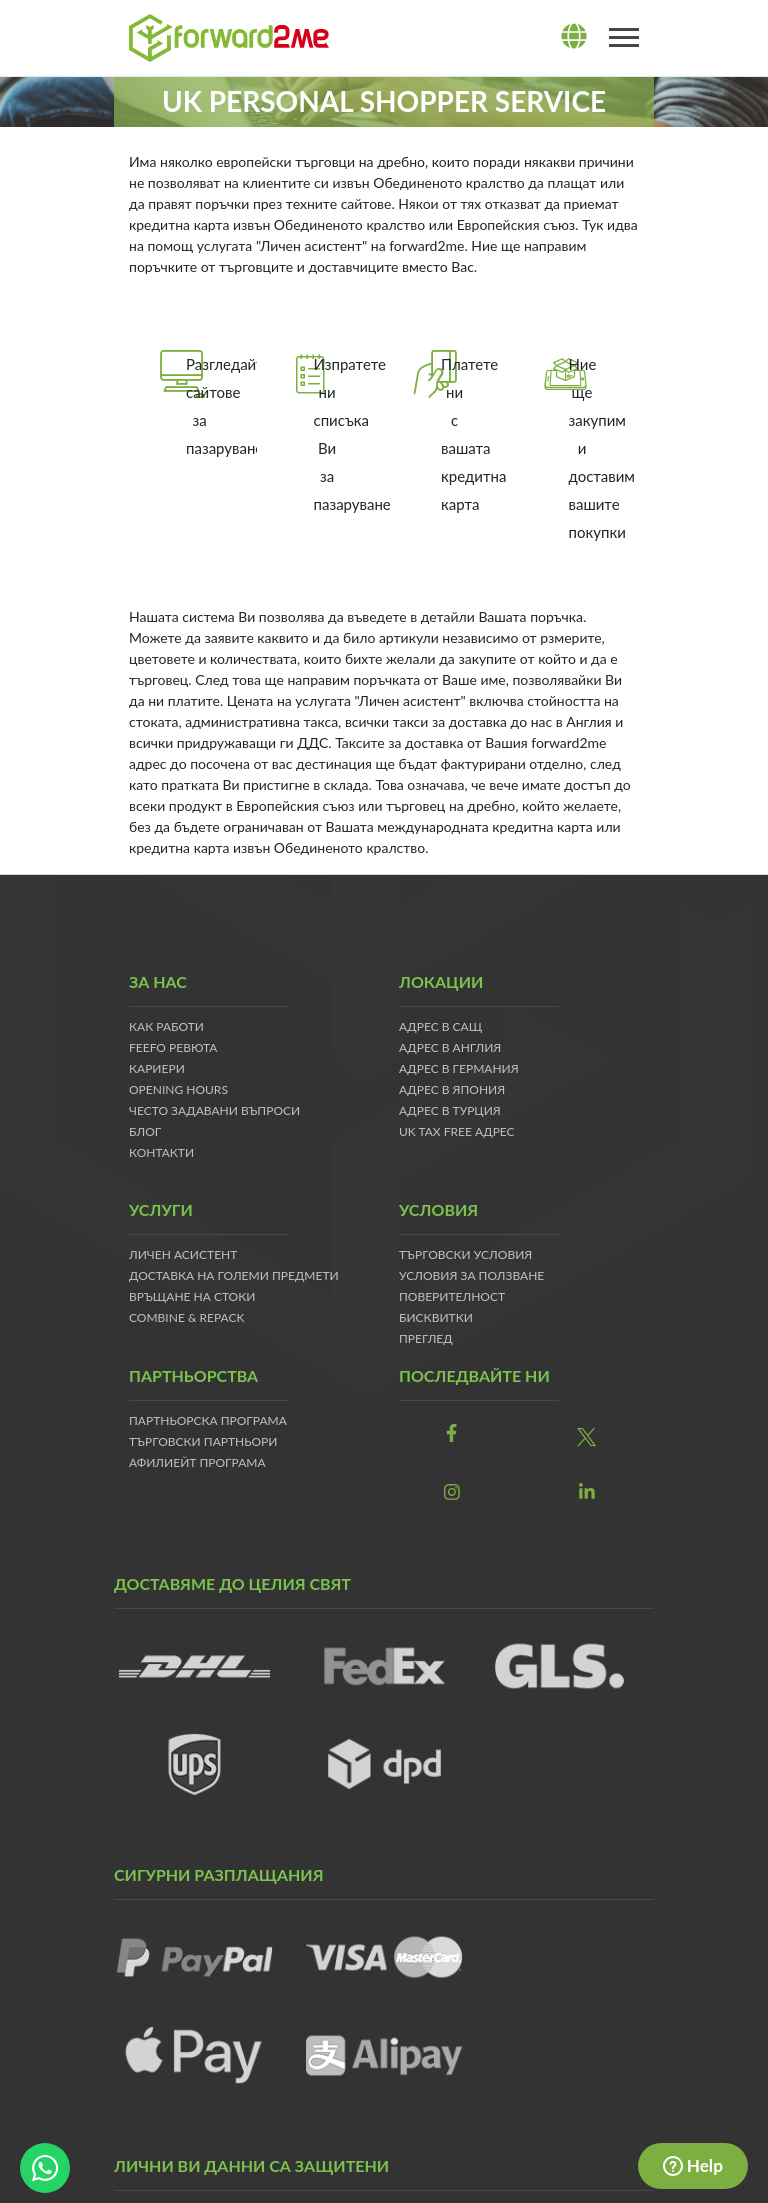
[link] (451, 1433)
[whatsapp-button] (45, 2168)
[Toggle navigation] (624, 38)
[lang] (574, 37)
